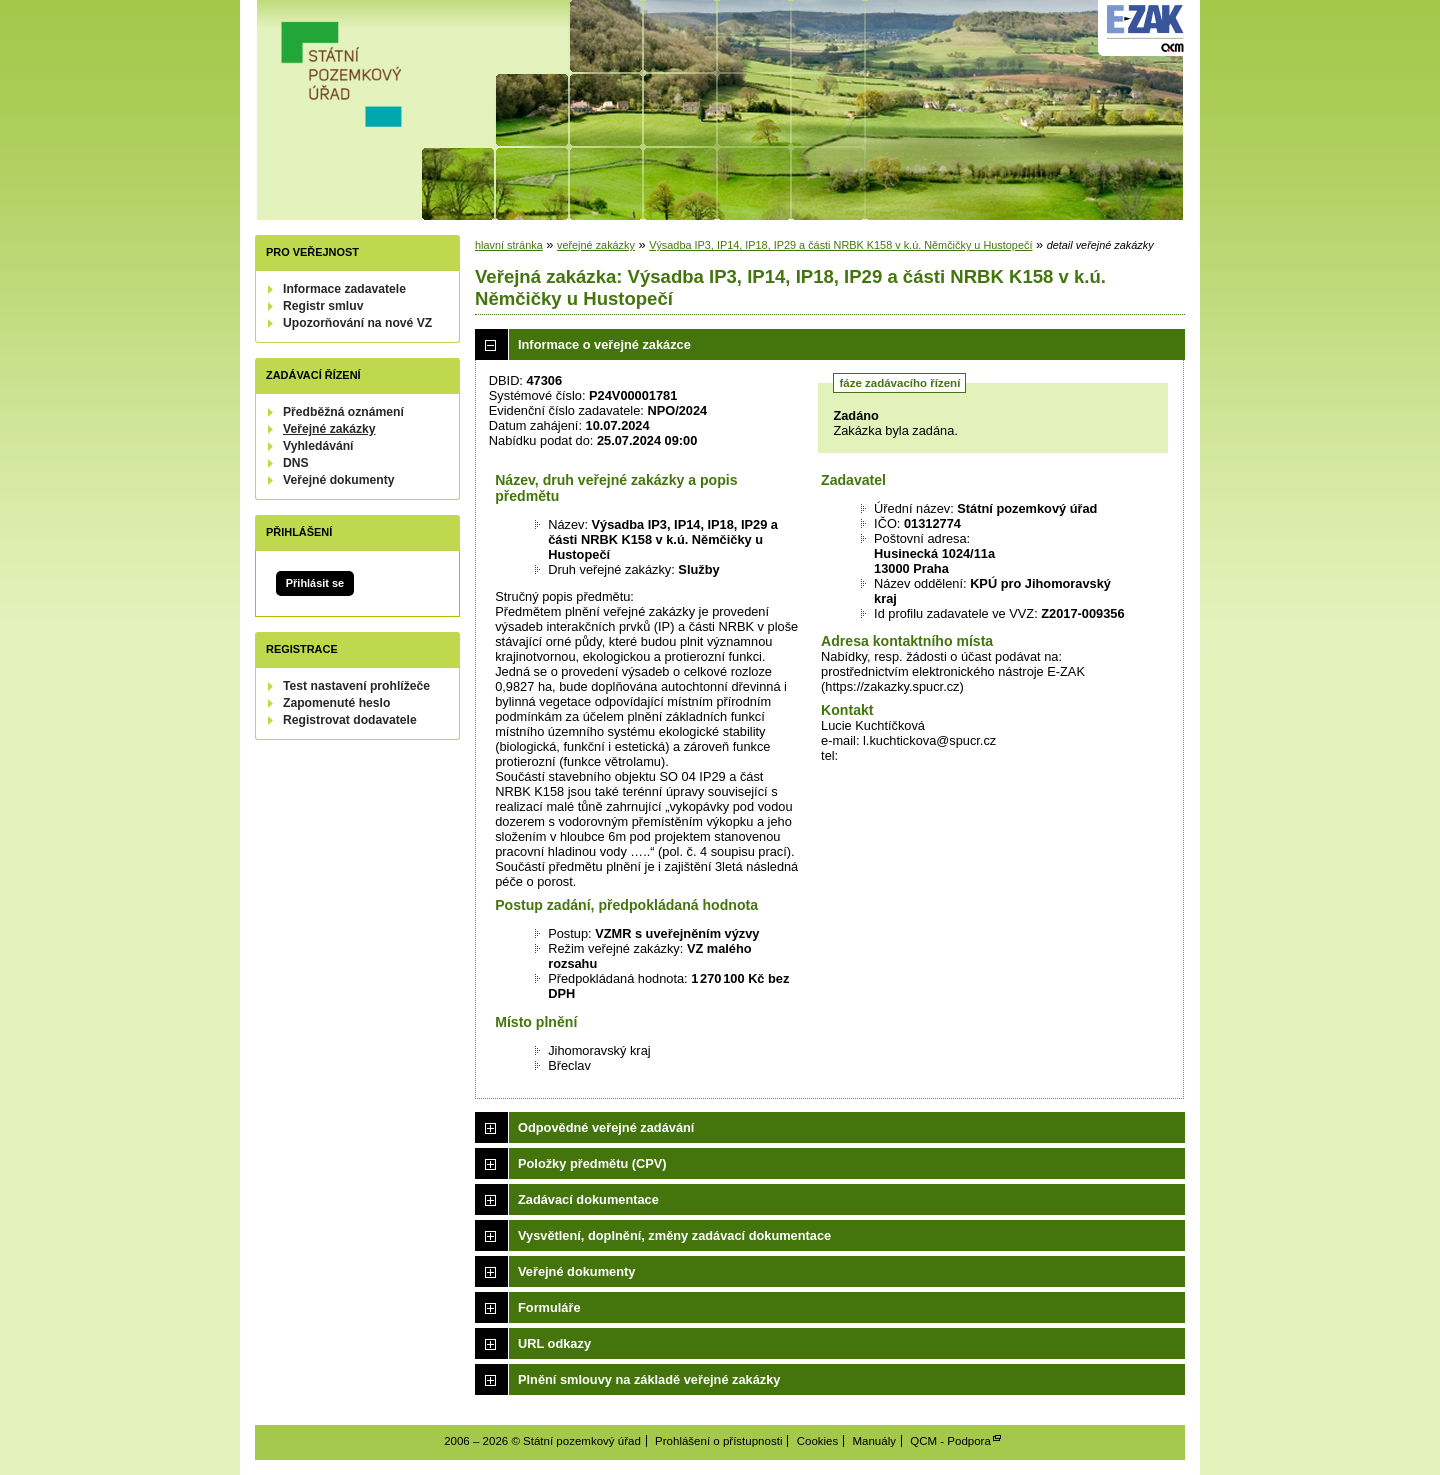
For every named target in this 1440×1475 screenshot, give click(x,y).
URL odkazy (554, 1343)
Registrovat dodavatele (350, 720)
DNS (296, 463)
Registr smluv (323, 306)
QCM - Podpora (950, 1441)
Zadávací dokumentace (588, 1199)
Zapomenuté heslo (336, 703)
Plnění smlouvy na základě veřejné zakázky (649, 1379)
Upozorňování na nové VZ (357, 323)
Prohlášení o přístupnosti (718, 1441)
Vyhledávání (318, 446)
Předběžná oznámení (343, 412)
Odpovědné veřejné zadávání (606, 1127)
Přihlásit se (315, 583)
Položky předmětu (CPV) (592, 1163)
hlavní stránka (509, 245)
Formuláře (549, 1307)
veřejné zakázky (596, 245)
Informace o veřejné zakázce (604, 344)
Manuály (874, 1441)
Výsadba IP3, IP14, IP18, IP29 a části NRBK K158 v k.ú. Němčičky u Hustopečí (840, 245)
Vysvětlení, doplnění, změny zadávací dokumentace (674, 1235)
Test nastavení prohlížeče (356, 686)
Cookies (818, 1441)
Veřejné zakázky (329, 429)
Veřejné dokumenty (338, 480)
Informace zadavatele (344, 289)
